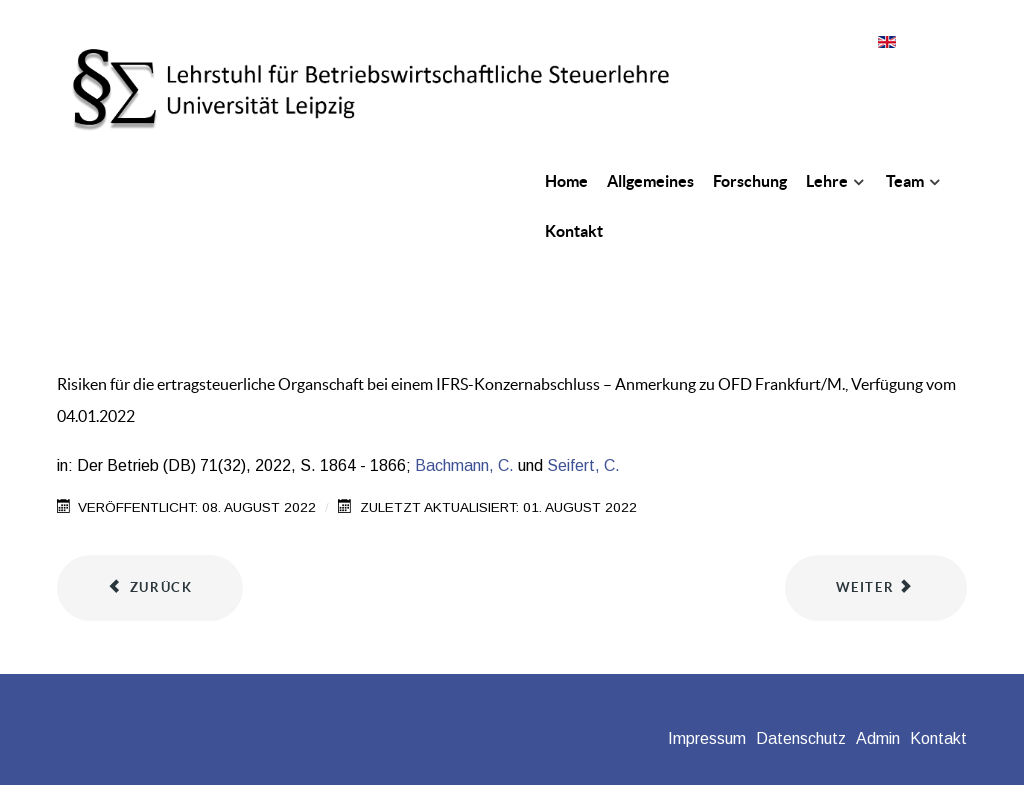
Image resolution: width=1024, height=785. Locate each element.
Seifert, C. (583, 465)
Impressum (707, 738)
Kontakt (938, 738)
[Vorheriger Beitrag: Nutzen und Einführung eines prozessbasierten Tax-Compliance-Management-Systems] (150, 588)
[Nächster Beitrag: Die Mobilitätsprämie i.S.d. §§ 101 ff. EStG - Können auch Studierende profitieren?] (876, 588)
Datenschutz (801, 738)
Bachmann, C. (464, 465)
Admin (878, 738)
